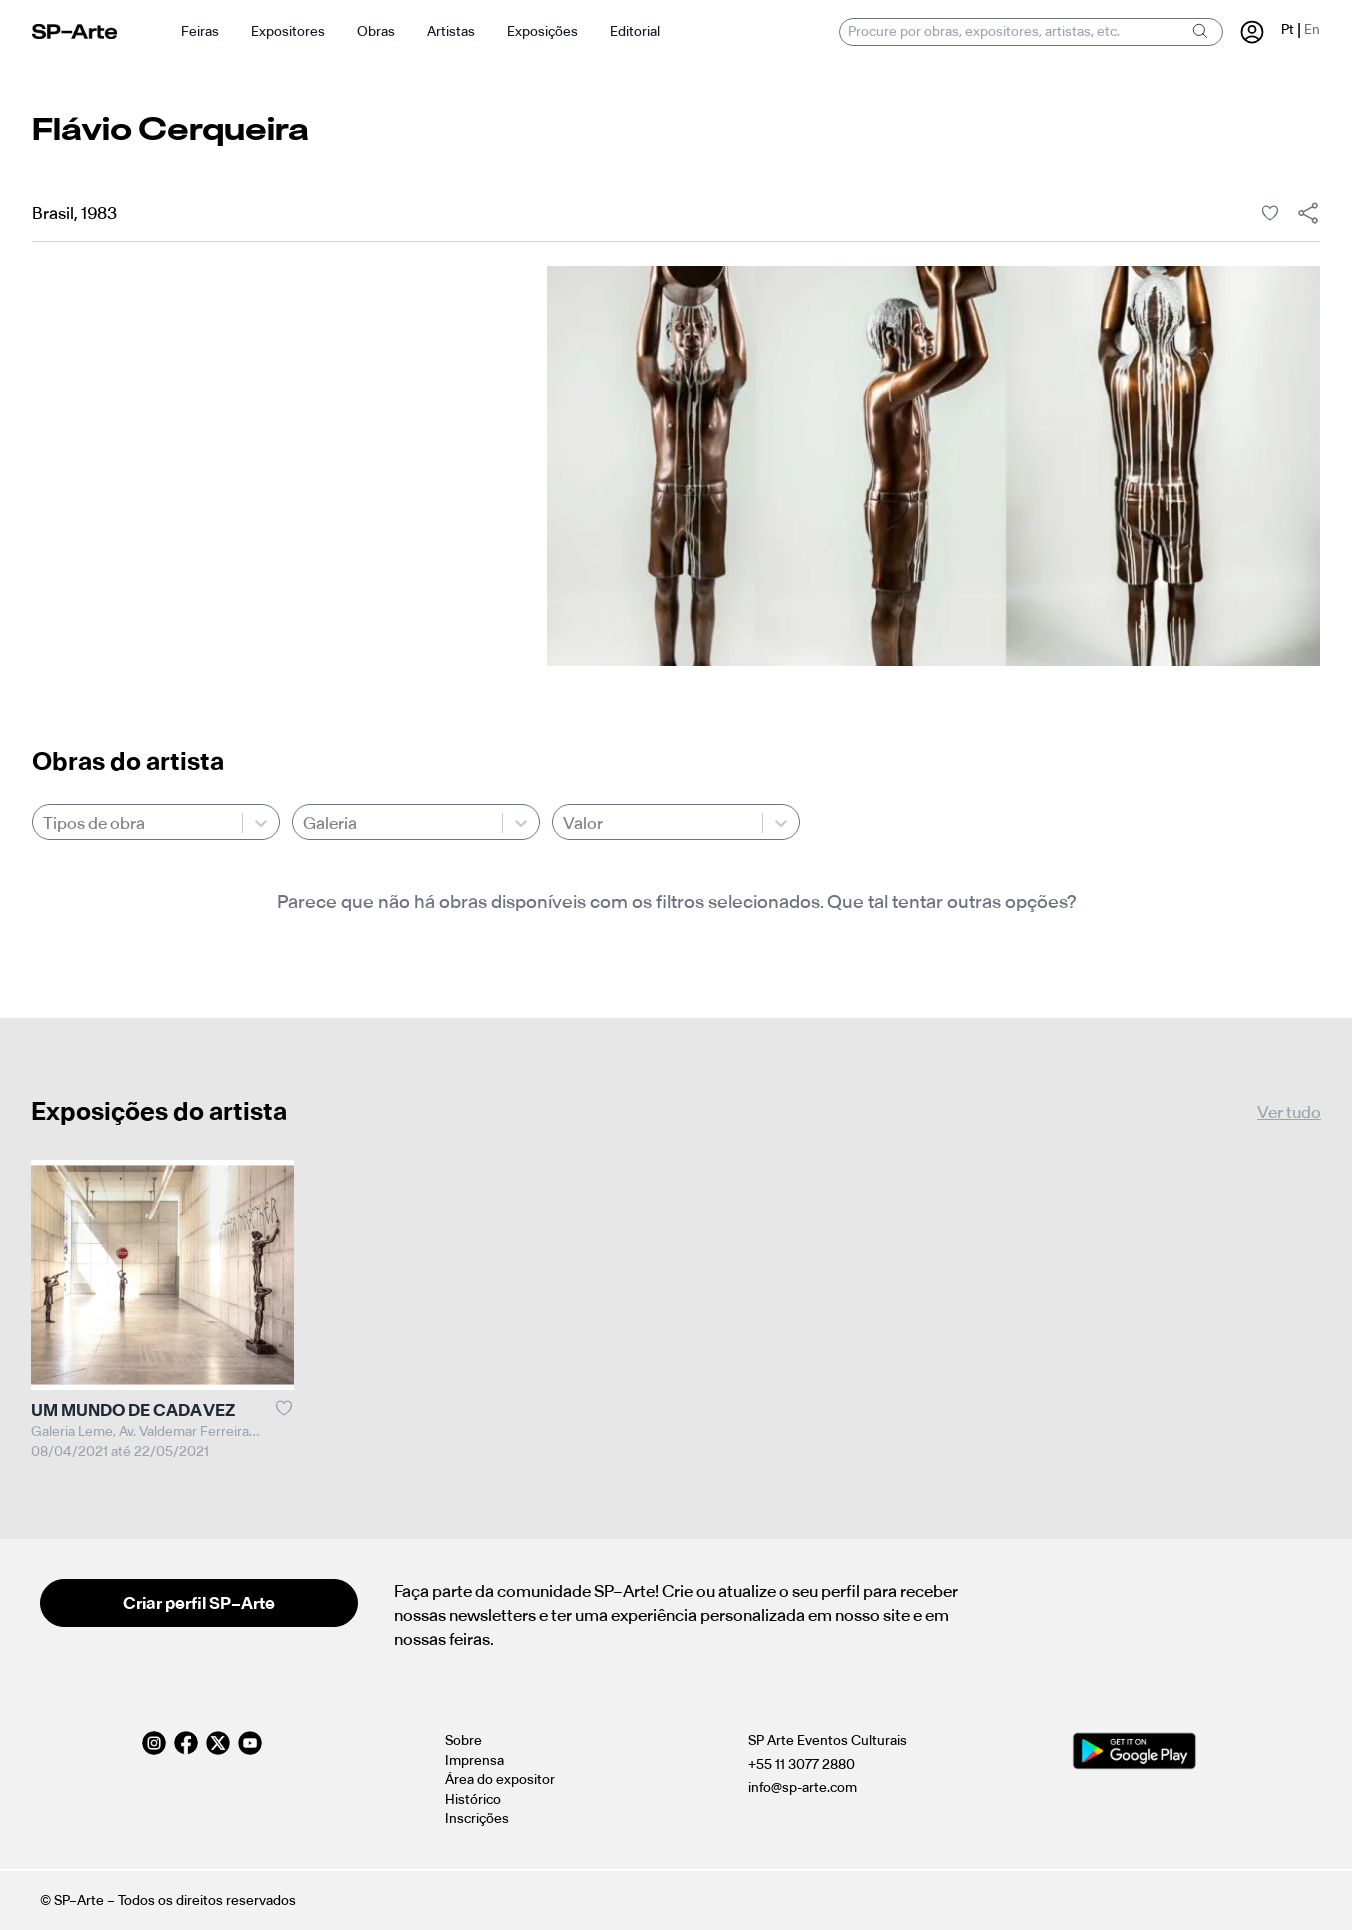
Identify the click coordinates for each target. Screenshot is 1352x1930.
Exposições (542, 31)
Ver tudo (1289, 1112)
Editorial (635, 31)
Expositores (288, 31)
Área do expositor (500, 1779)
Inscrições (477, 1818)
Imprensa (474, 1760)
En (1312, 29)
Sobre (463, 1740)
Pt (1287, 29)
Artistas (451, 31)
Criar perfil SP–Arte (199, 1603)
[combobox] (44, 823)
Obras (376, 31)
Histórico (473, 1799)
